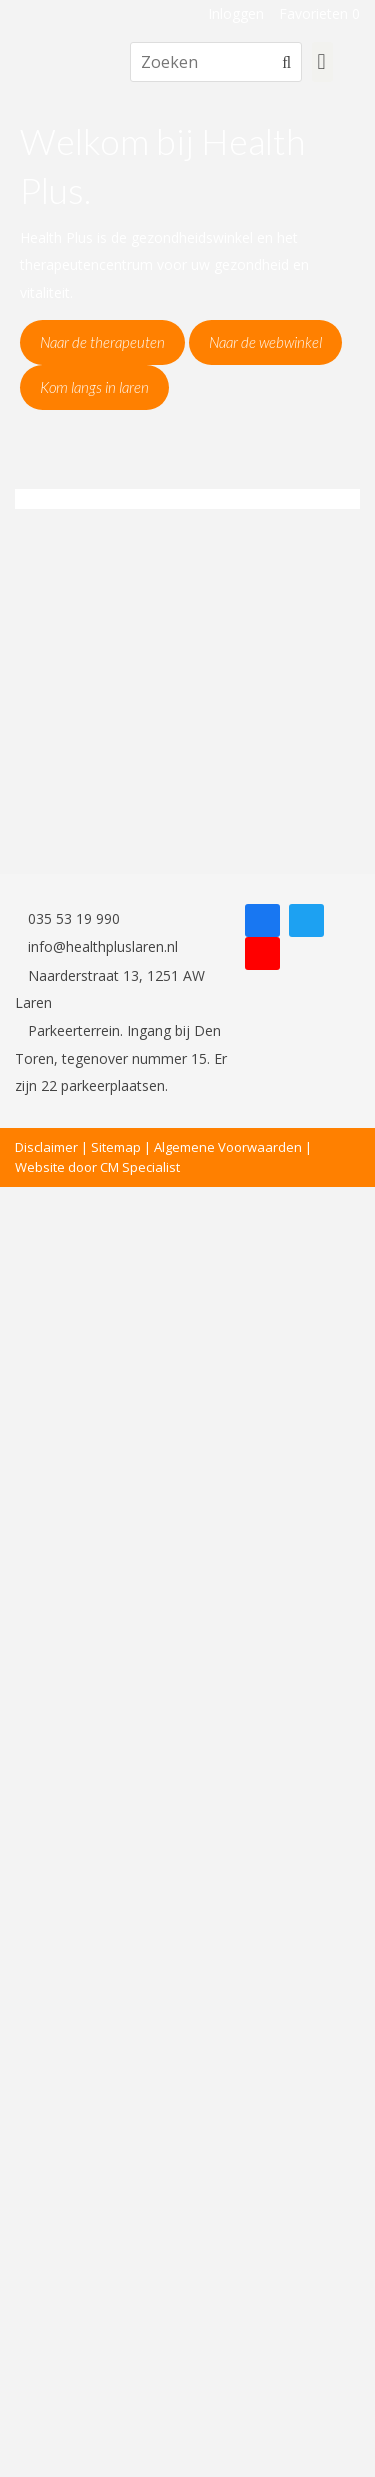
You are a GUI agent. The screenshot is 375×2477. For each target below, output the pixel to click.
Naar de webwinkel (265, 342)
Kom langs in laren (94, 387)
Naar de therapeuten (102, 342)
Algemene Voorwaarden (228, 1147)
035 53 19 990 (67, 918)
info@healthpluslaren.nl (96, 946)
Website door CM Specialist (97, 1167)
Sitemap (116, 1147)
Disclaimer (46, 1147)
